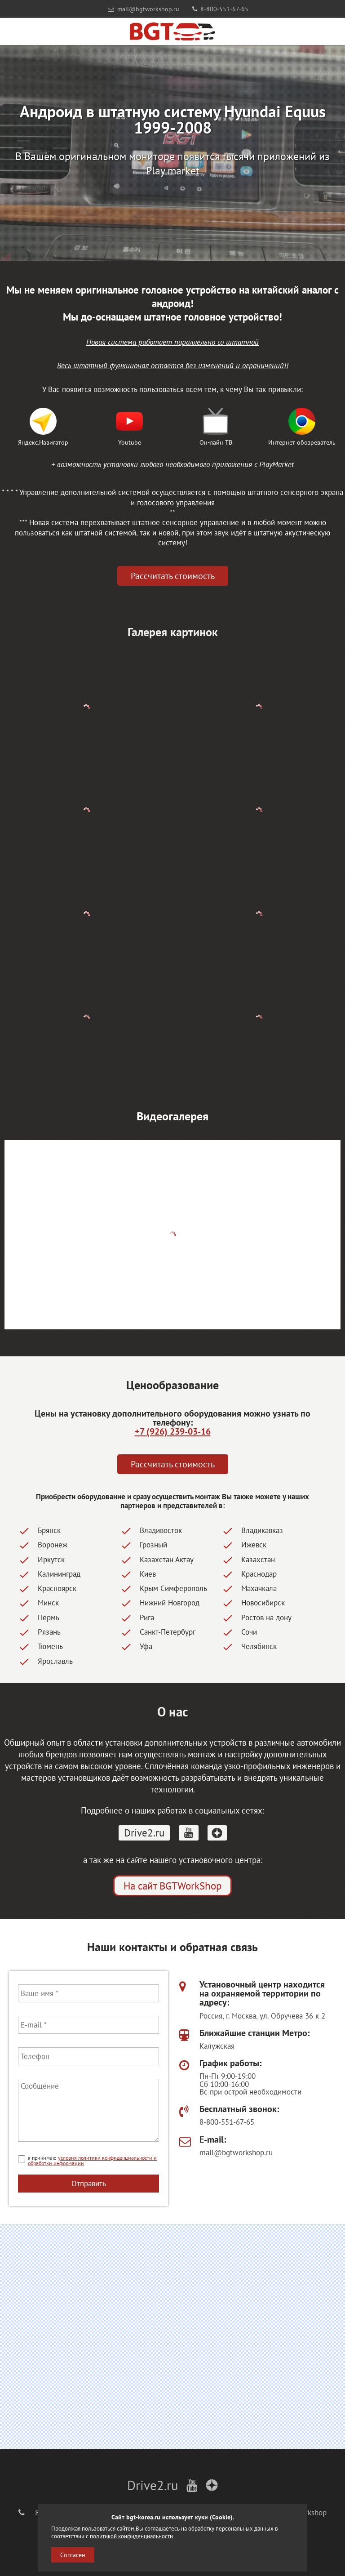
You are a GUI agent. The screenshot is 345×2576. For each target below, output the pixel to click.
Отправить (88, 2183)
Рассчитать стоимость (173, 576)
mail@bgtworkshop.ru (143, 8)
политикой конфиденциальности (131, 2536)
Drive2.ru (144, 1832)
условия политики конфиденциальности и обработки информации (92, 2160)
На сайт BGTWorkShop (172, 1885)
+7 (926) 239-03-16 (173, 1431)
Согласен (72, 2555)
